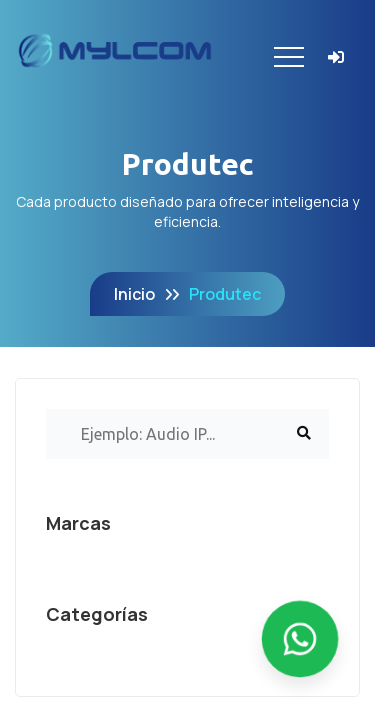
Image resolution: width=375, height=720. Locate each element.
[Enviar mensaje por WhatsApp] (300, 639)
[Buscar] (304, 434)
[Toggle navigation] (289, 57)
